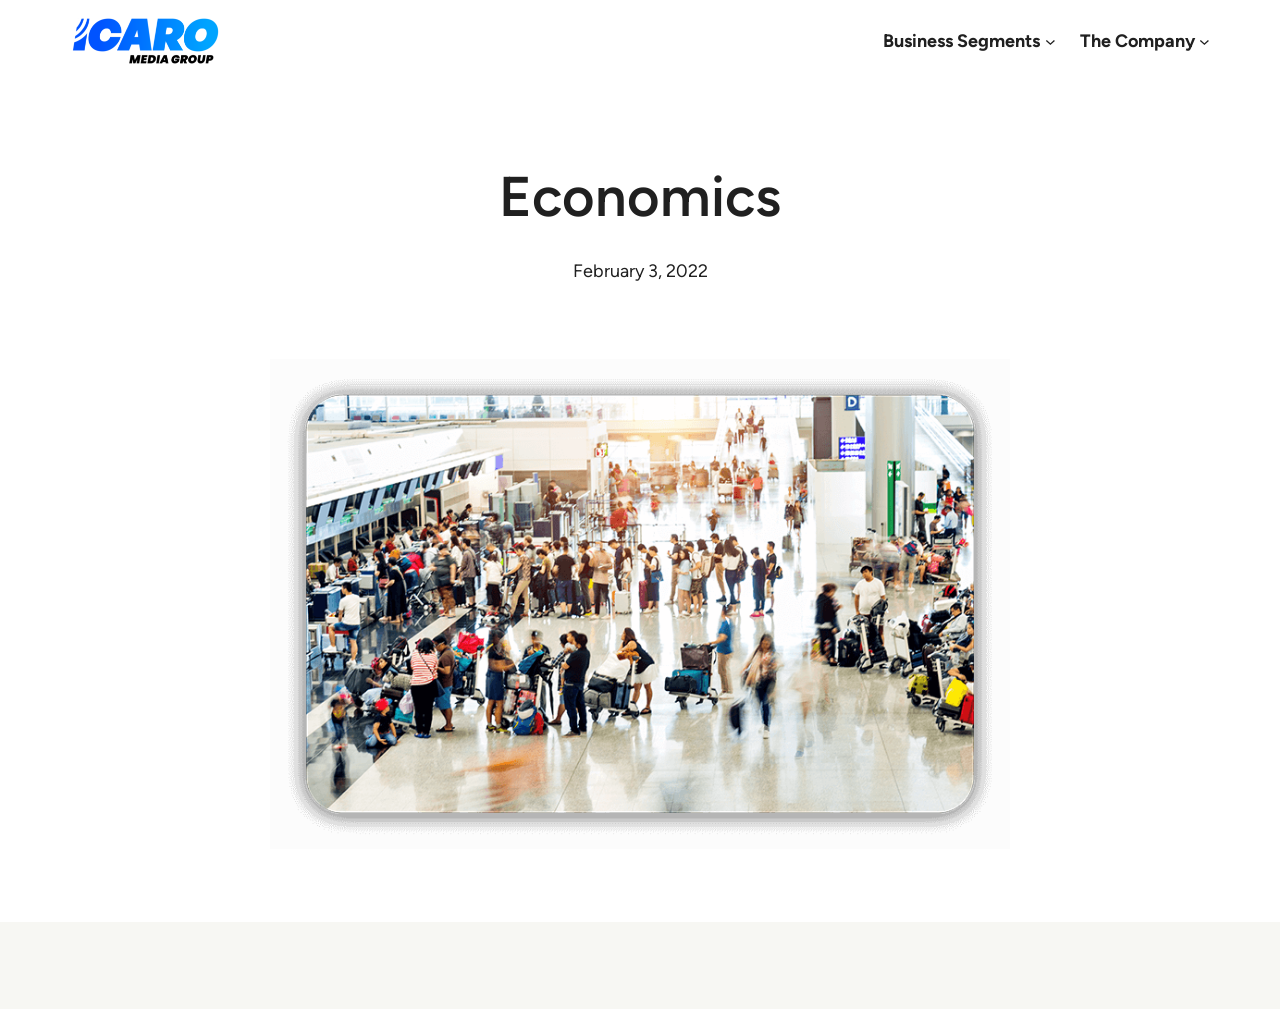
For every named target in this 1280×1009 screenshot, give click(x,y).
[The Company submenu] (1204, 41)
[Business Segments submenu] (1050, 41)
